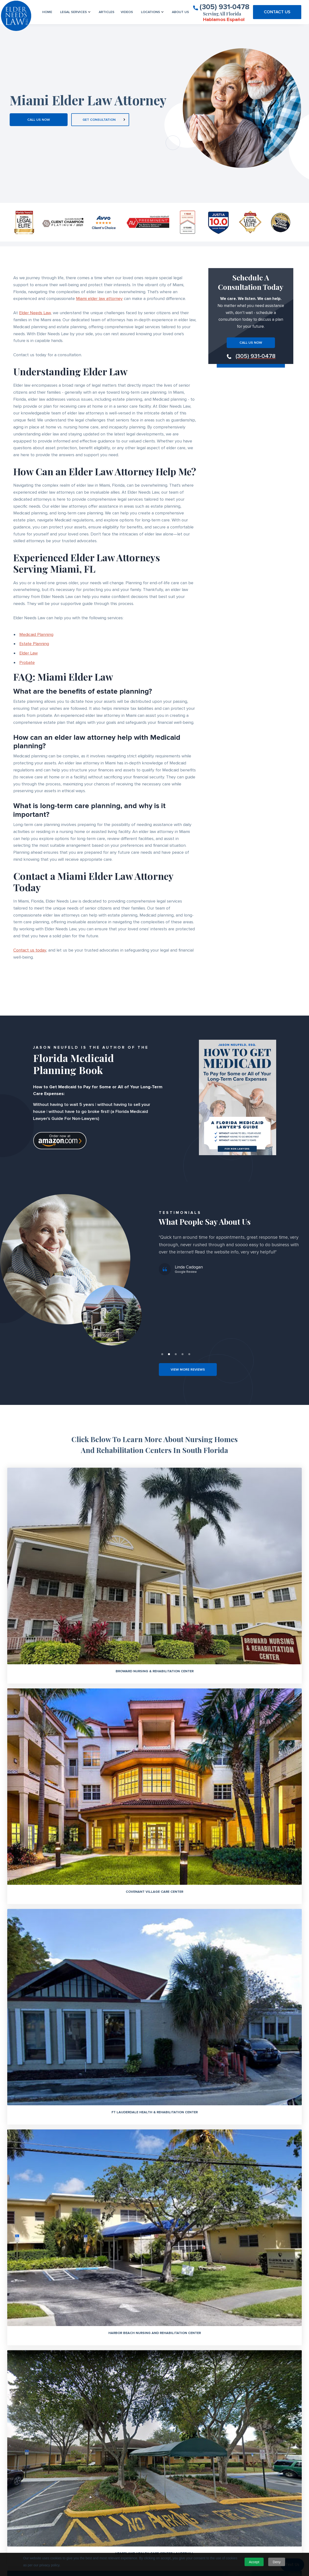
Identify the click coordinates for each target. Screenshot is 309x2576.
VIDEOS (127, 12)
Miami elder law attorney (99, 298)
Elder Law (28, 653)
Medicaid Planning (36, 634)
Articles (106, 12)
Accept (254, 2562)
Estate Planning (34, 643)
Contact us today (29, 950)
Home (47, 12)
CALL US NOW (38, 120)
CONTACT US (277, 11)
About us (180, 12)
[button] (75, 12)
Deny (277, 2562)
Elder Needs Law (35, 312)
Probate (27, 662)
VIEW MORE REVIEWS (188, 1369)
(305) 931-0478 (224, 6)
